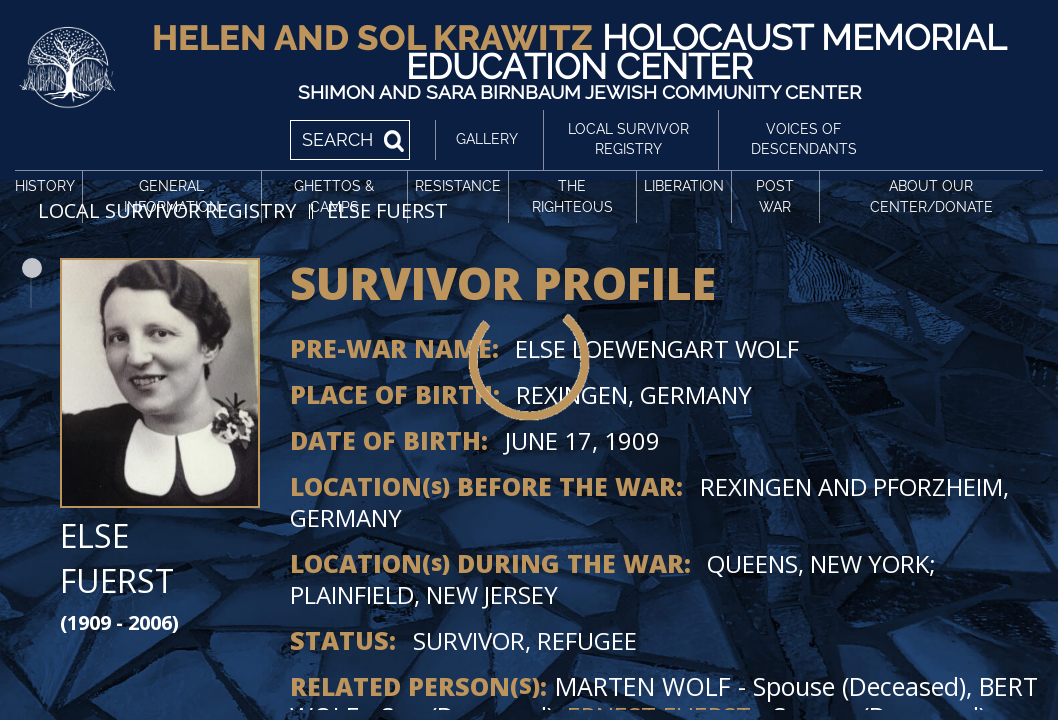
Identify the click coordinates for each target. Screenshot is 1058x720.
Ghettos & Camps (334, 196)
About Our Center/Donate (931, 196)
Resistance (458, 186)
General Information (172, 196)
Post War (775, 196)
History (45, 186)
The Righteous (572, 196)
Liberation (684, 186)
